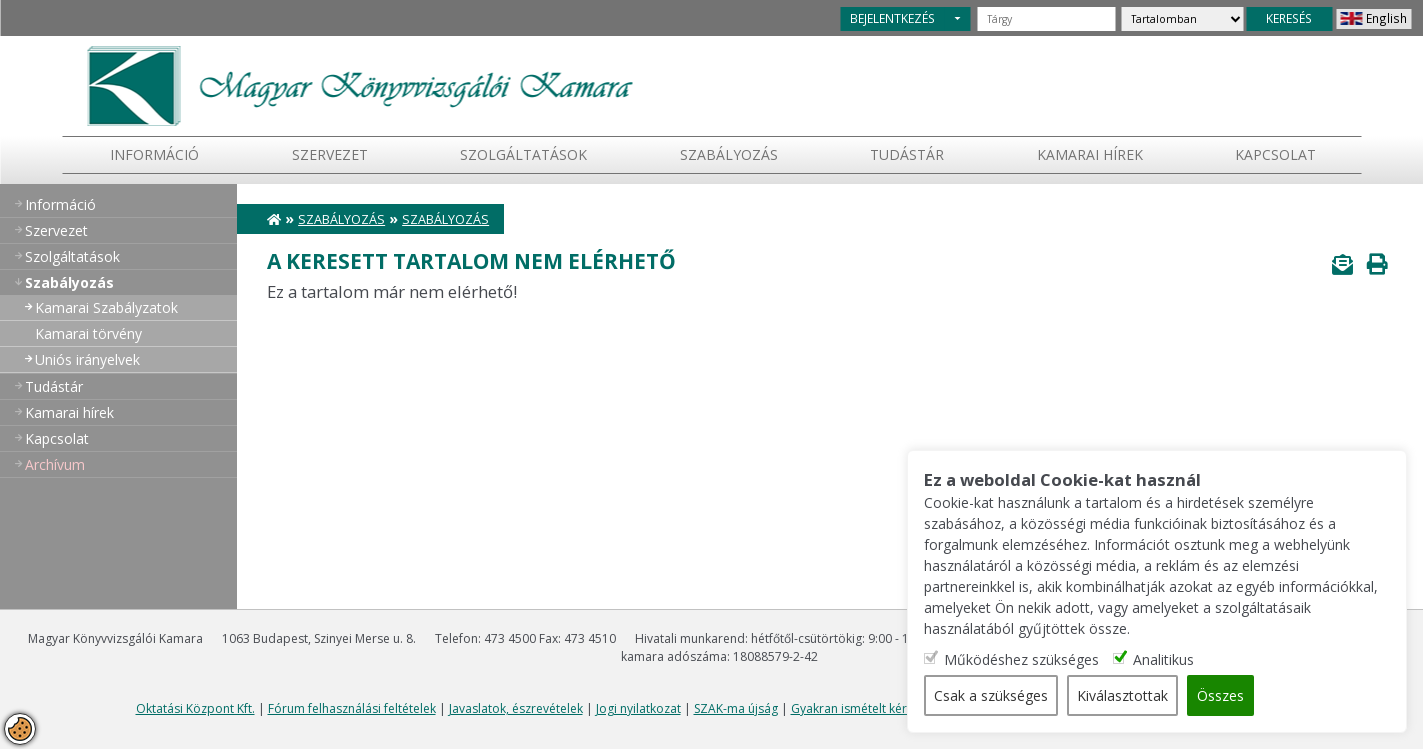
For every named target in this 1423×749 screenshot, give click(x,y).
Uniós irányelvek (87, 359)
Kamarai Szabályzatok (106, 307)
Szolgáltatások (523, 154)
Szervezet (330, 154)
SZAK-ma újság (736, 708)
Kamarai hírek (1090, 154)
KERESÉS (1289, 18)
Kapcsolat (1275, 154)
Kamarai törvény (88, 333)
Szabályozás (341, 219)
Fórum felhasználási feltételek (352, 708)
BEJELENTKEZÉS (892, 18)
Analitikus (1163, 659)
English (1386, 18)
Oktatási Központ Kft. (195, 708)
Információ (154, 154)
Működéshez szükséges (1021, 659)
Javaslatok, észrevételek (516, 708)
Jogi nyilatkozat (638, 708)
